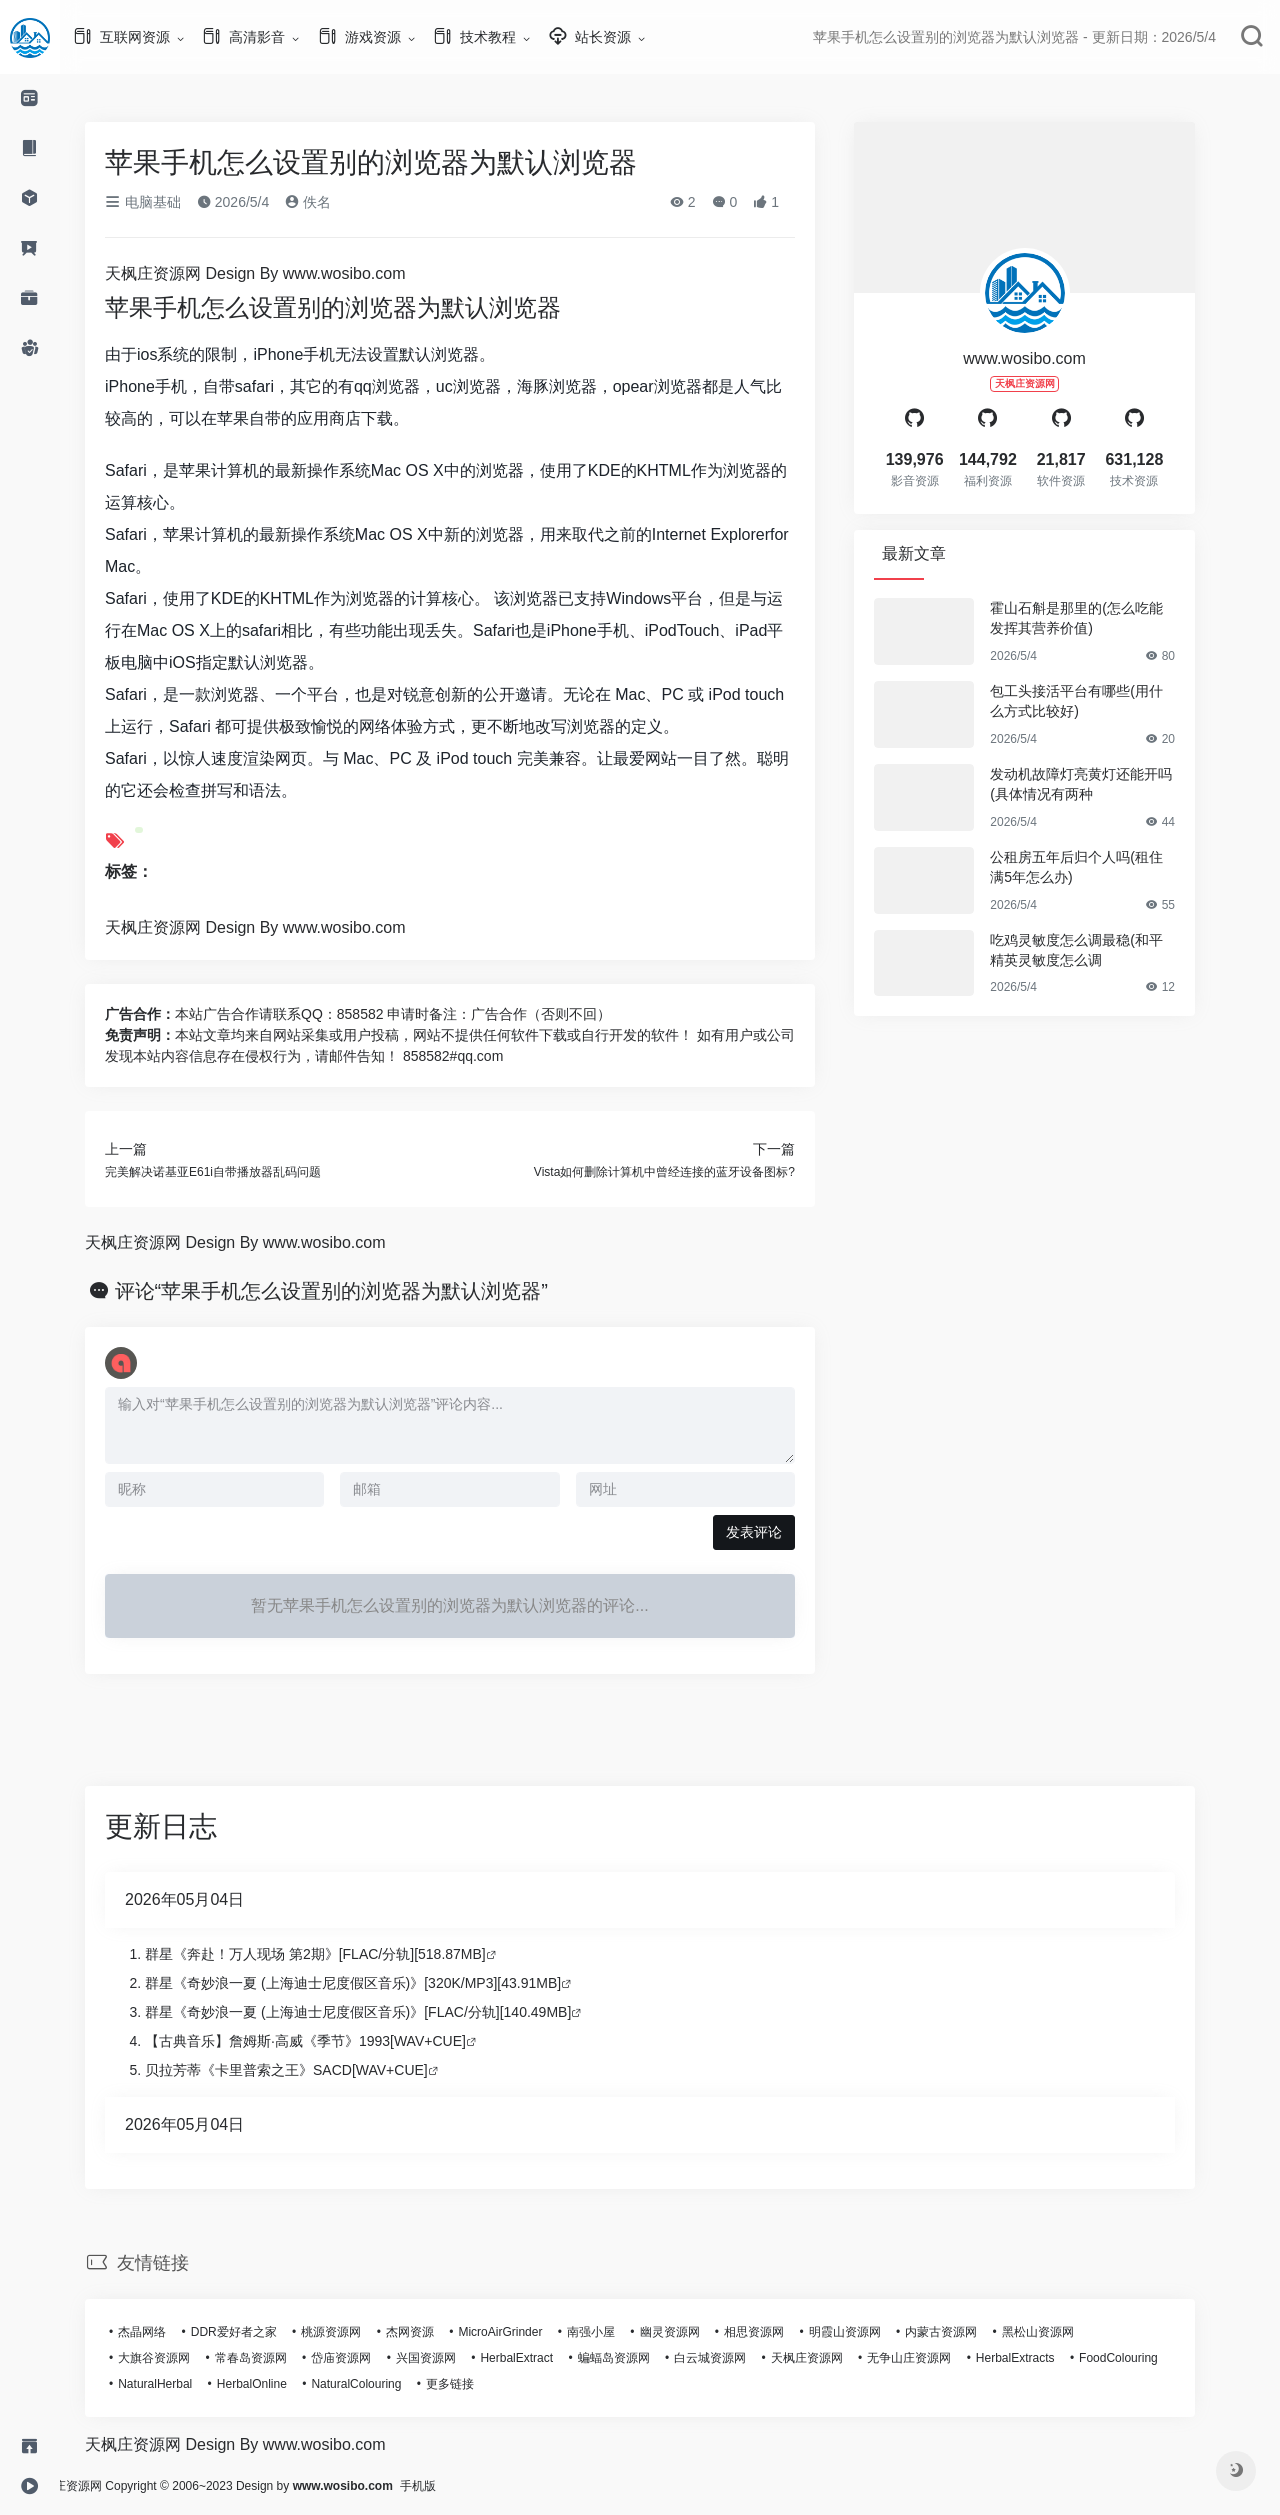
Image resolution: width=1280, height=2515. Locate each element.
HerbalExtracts (1045, 2358)
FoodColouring (1148, 2358)
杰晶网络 (172, 2332)
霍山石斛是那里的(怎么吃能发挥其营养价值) (1106, 618)
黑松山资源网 (1068, 2332)
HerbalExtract (546, 2358)
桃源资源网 (361, 2332)
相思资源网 (784, 2332)
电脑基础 (173, 202)
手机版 (478, 2486)
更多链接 (480, 2384)
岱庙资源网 (371, 2358)
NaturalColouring (386, 2384)
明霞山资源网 (875, 2332)
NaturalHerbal (185, 2384)
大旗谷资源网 (184, 2358)
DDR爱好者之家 (264, 2332)
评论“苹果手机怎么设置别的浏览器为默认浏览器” (361, 1291)
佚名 (338, 202)
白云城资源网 (740, 2358)
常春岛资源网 (281, 2358)
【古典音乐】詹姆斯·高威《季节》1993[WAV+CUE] (335, 2041)
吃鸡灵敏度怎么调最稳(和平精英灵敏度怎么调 (1106, 950)
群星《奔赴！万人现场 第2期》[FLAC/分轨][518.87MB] (345, 1954)
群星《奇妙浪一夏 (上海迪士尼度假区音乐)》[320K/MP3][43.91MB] (383, 1983)
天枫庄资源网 (837, 2358)
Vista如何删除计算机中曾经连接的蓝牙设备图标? (694, 1172)
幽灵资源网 (700, 2332)
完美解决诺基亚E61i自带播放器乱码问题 (243, 1172)
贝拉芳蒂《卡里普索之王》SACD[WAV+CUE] (316, 2070)
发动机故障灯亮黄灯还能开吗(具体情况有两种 (1111, 784)
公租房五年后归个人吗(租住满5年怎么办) (1106, 867)
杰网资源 (440, 2332)
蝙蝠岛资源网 (644, 2358)
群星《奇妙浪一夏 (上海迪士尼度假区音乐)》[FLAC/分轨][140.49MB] (388, 2012)
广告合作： (170, 1014)
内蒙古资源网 (971, 2332)
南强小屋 (621, 2332)
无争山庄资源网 (939, 2358)
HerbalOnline (282, 2384)
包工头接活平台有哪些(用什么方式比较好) (1106, 701)
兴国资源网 (456, 2358)
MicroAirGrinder (530, 2332)
